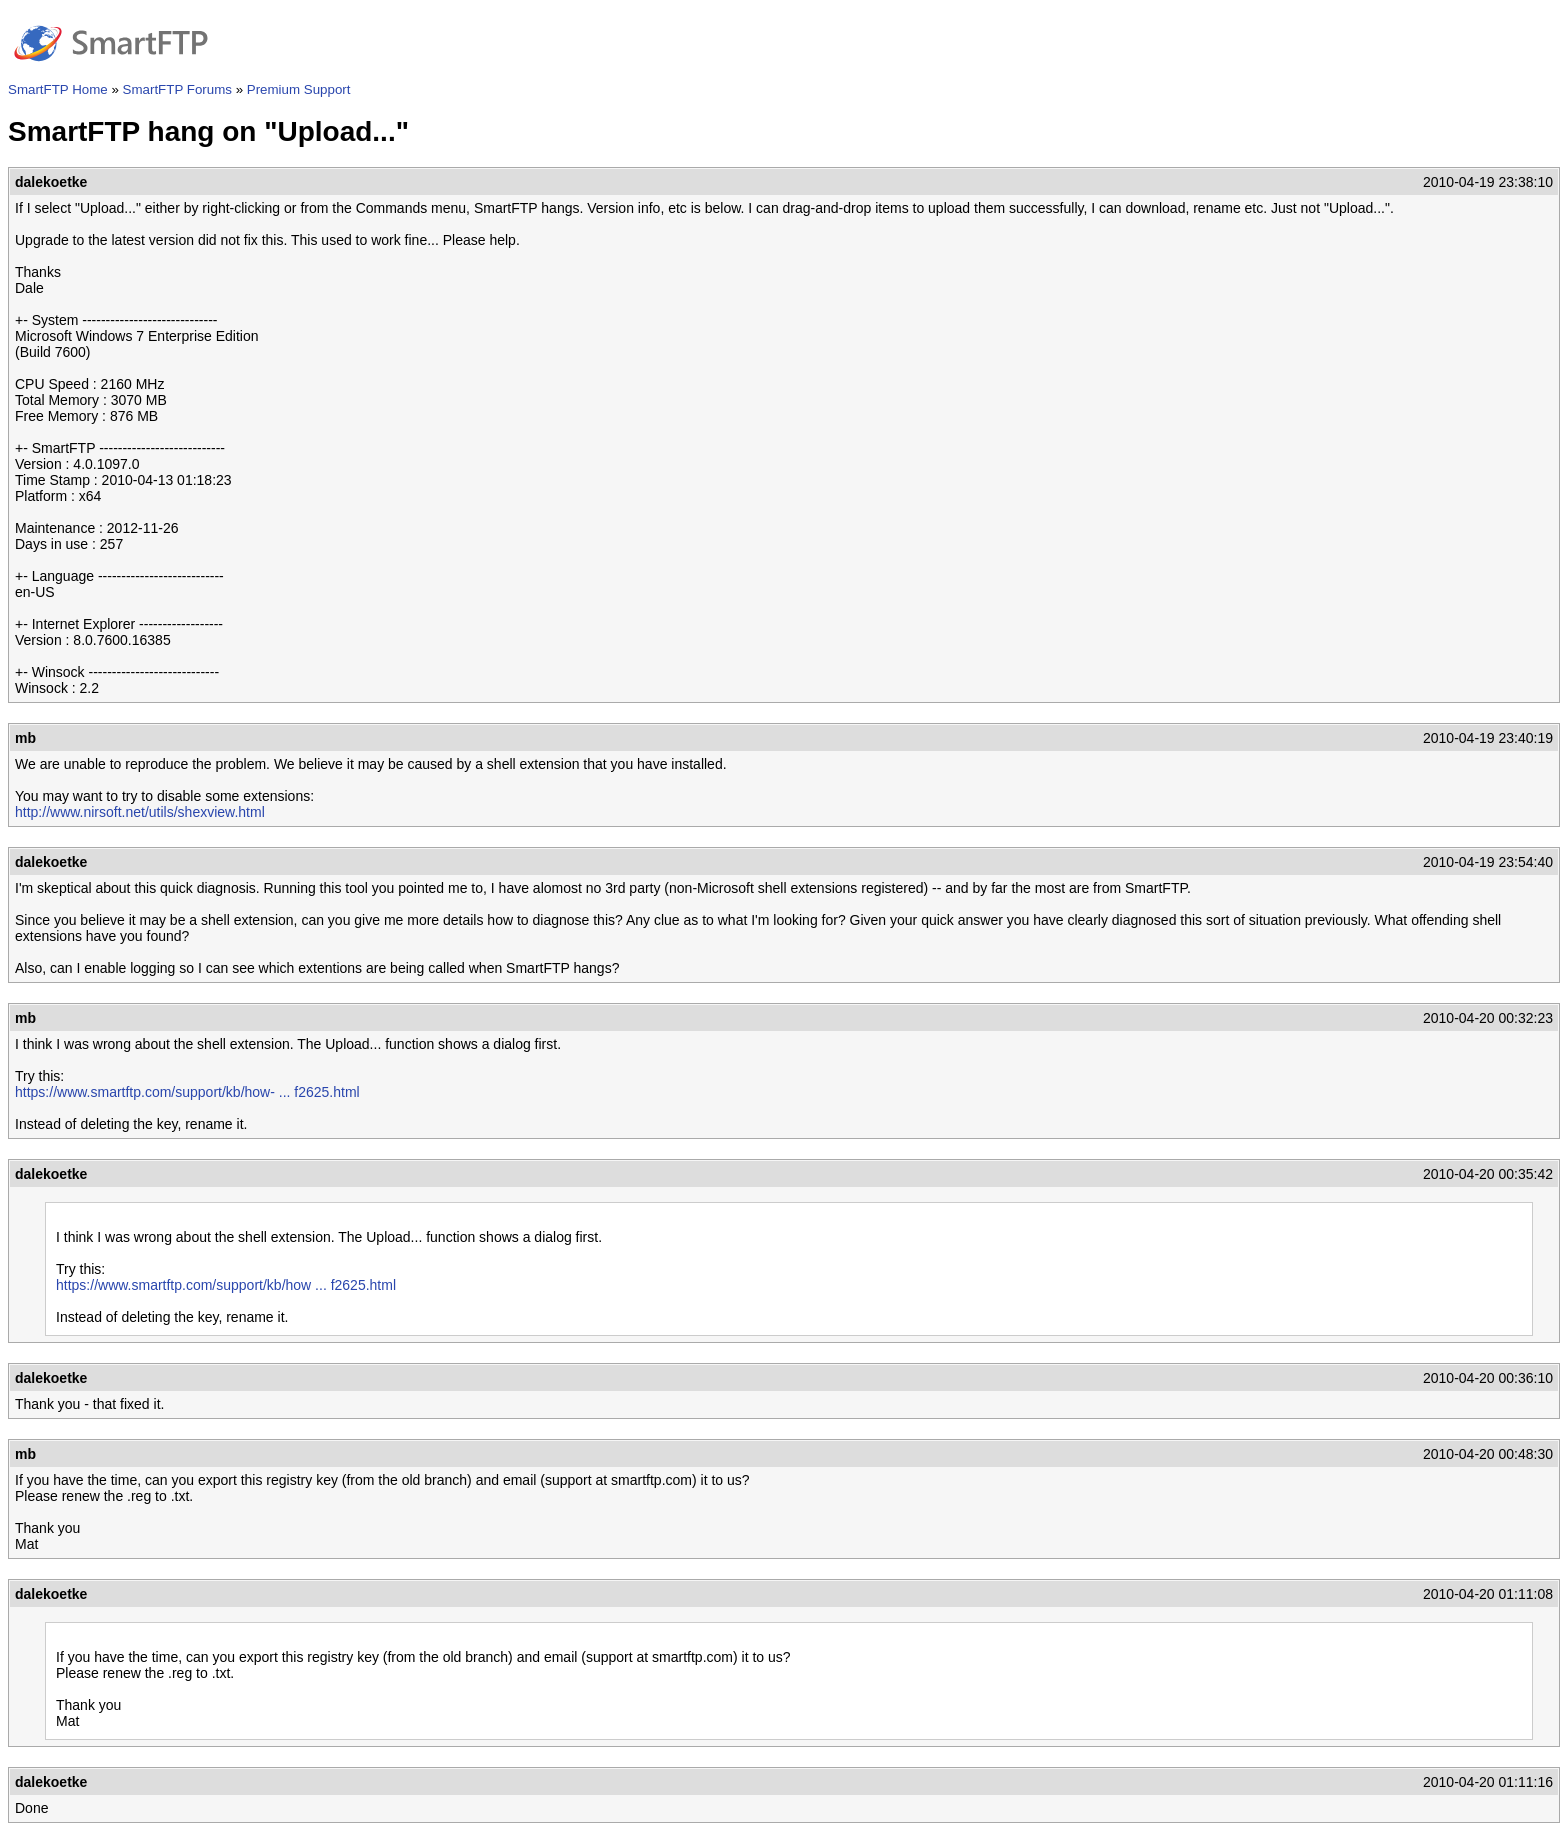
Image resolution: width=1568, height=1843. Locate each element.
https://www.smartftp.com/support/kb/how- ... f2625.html (187, 1092)
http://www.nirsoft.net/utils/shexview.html (140, 812)
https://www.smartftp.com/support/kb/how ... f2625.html (226, 1285)
